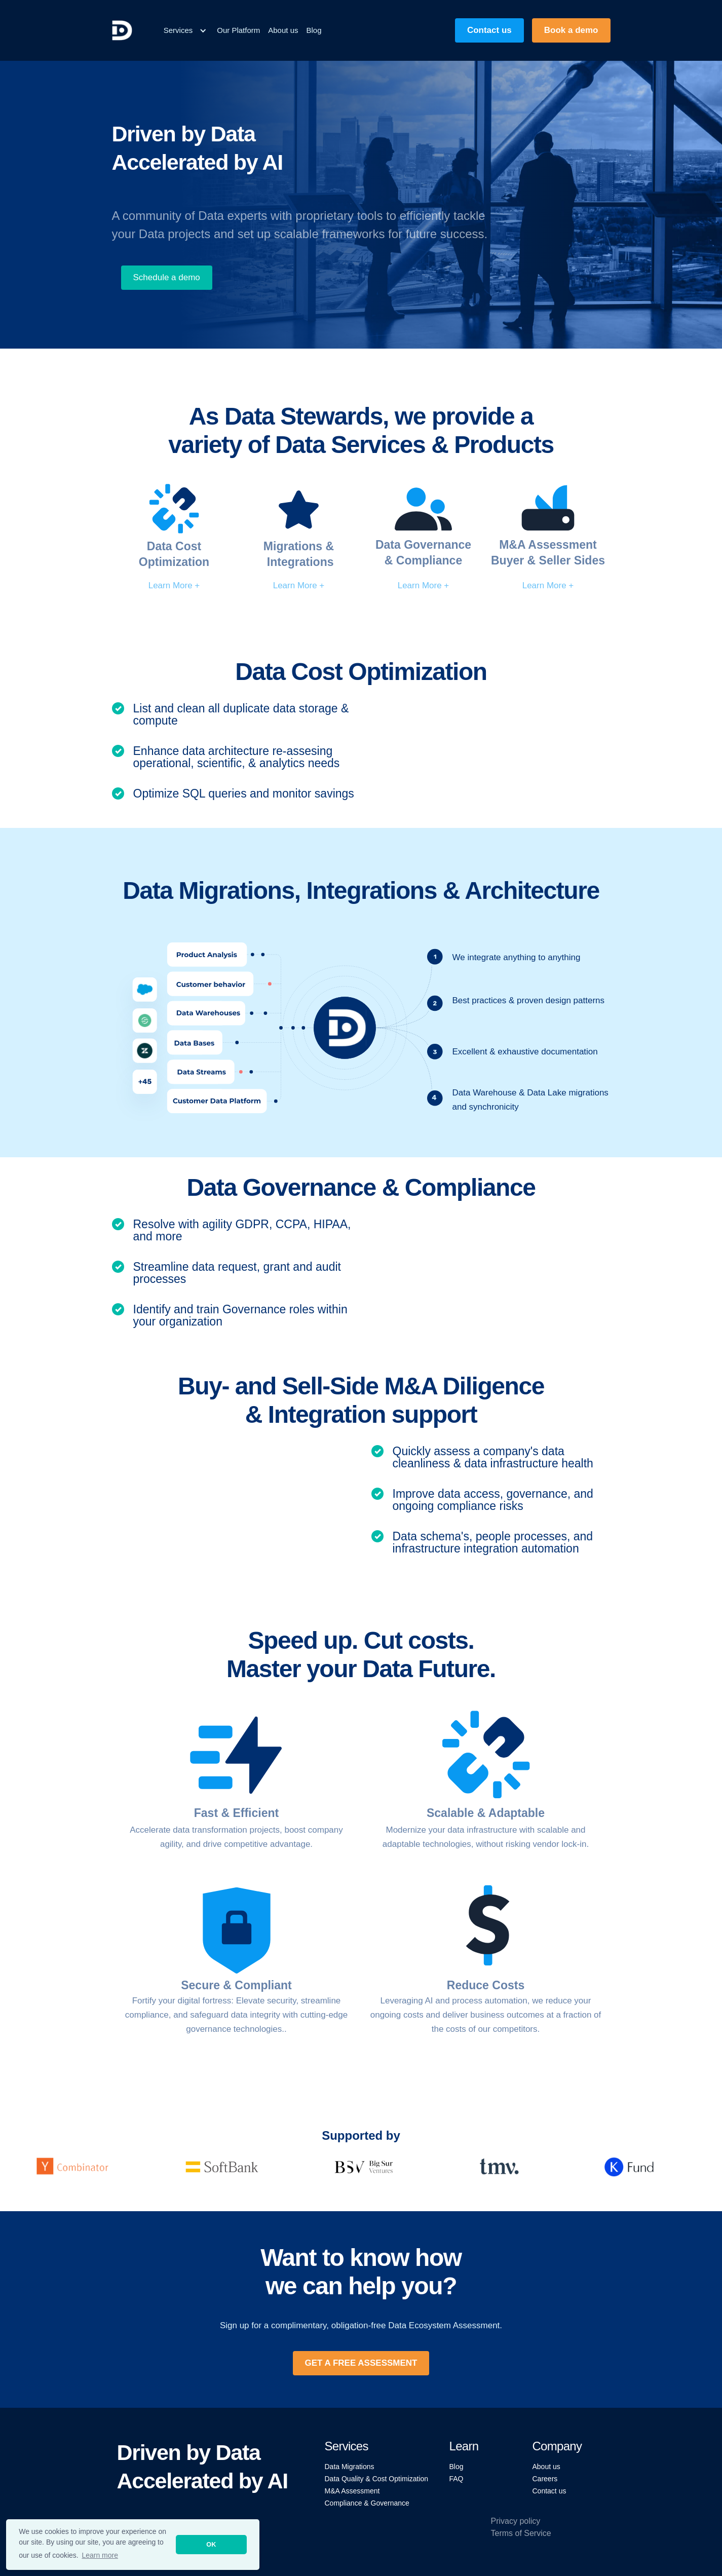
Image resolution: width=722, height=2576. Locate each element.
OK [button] (211, 2544)
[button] (185, 30)
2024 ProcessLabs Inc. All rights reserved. (183, 2529)
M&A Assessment (352, 2491)
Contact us (549, 2491)
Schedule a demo (166, 277)
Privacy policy (516, 2521)
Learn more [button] (100, 2555)
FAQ (456, 2479)
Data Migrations (349, 2467)
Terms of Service (521, 2533)
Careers (545, 2479)
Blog (313, 30)
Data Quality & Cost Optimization (377, 2479)
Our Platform (238, 30)
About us (283, 30)
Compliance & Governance (367, 2503)
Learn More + (174, 585)
